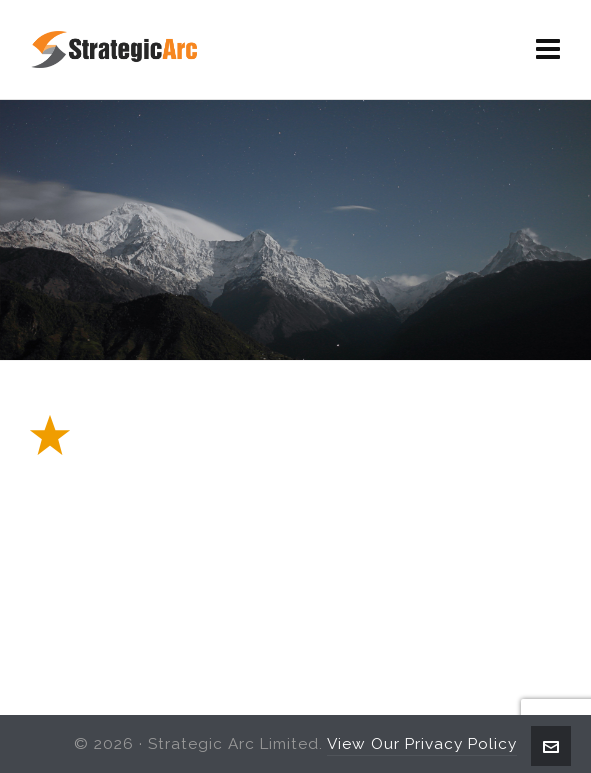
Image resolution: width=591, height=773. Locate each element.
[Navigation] (548, 50)
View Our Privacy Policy (422, 744)
